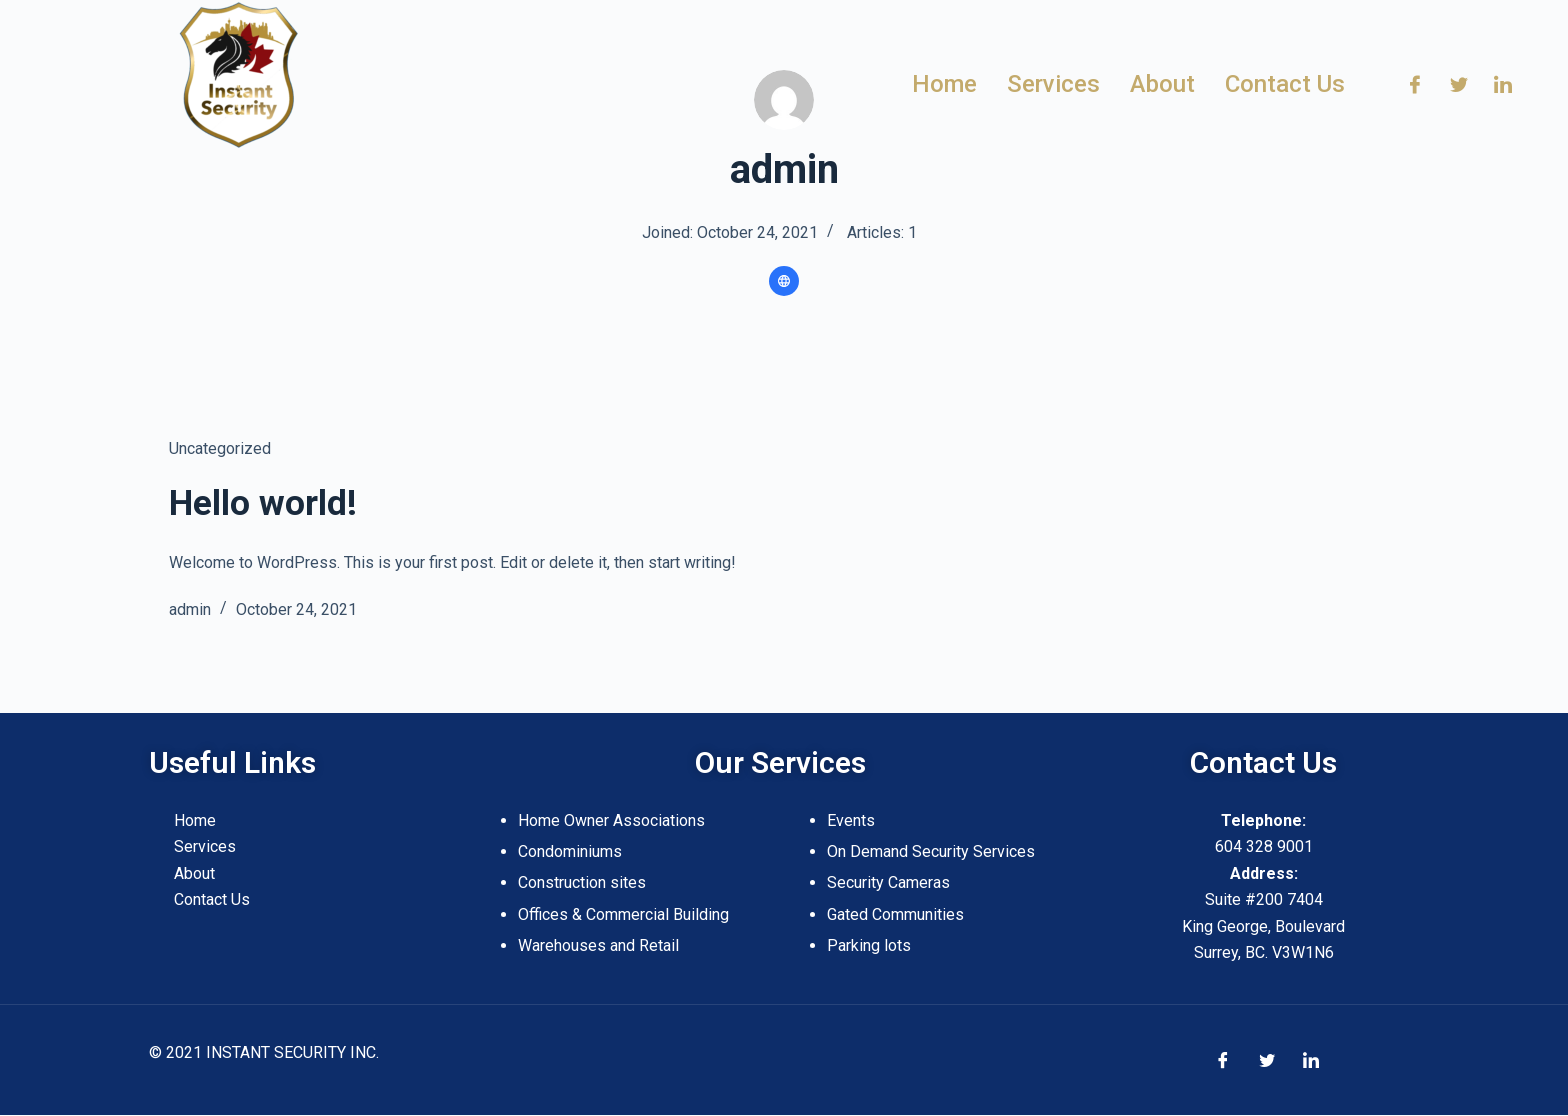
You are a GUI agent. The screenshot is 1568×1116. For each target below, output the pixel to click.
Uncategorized (220, 448)
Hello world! (263, 503)
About (194, 873)
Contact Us (212, 899)
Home (195, 820)
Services (205, 846)
